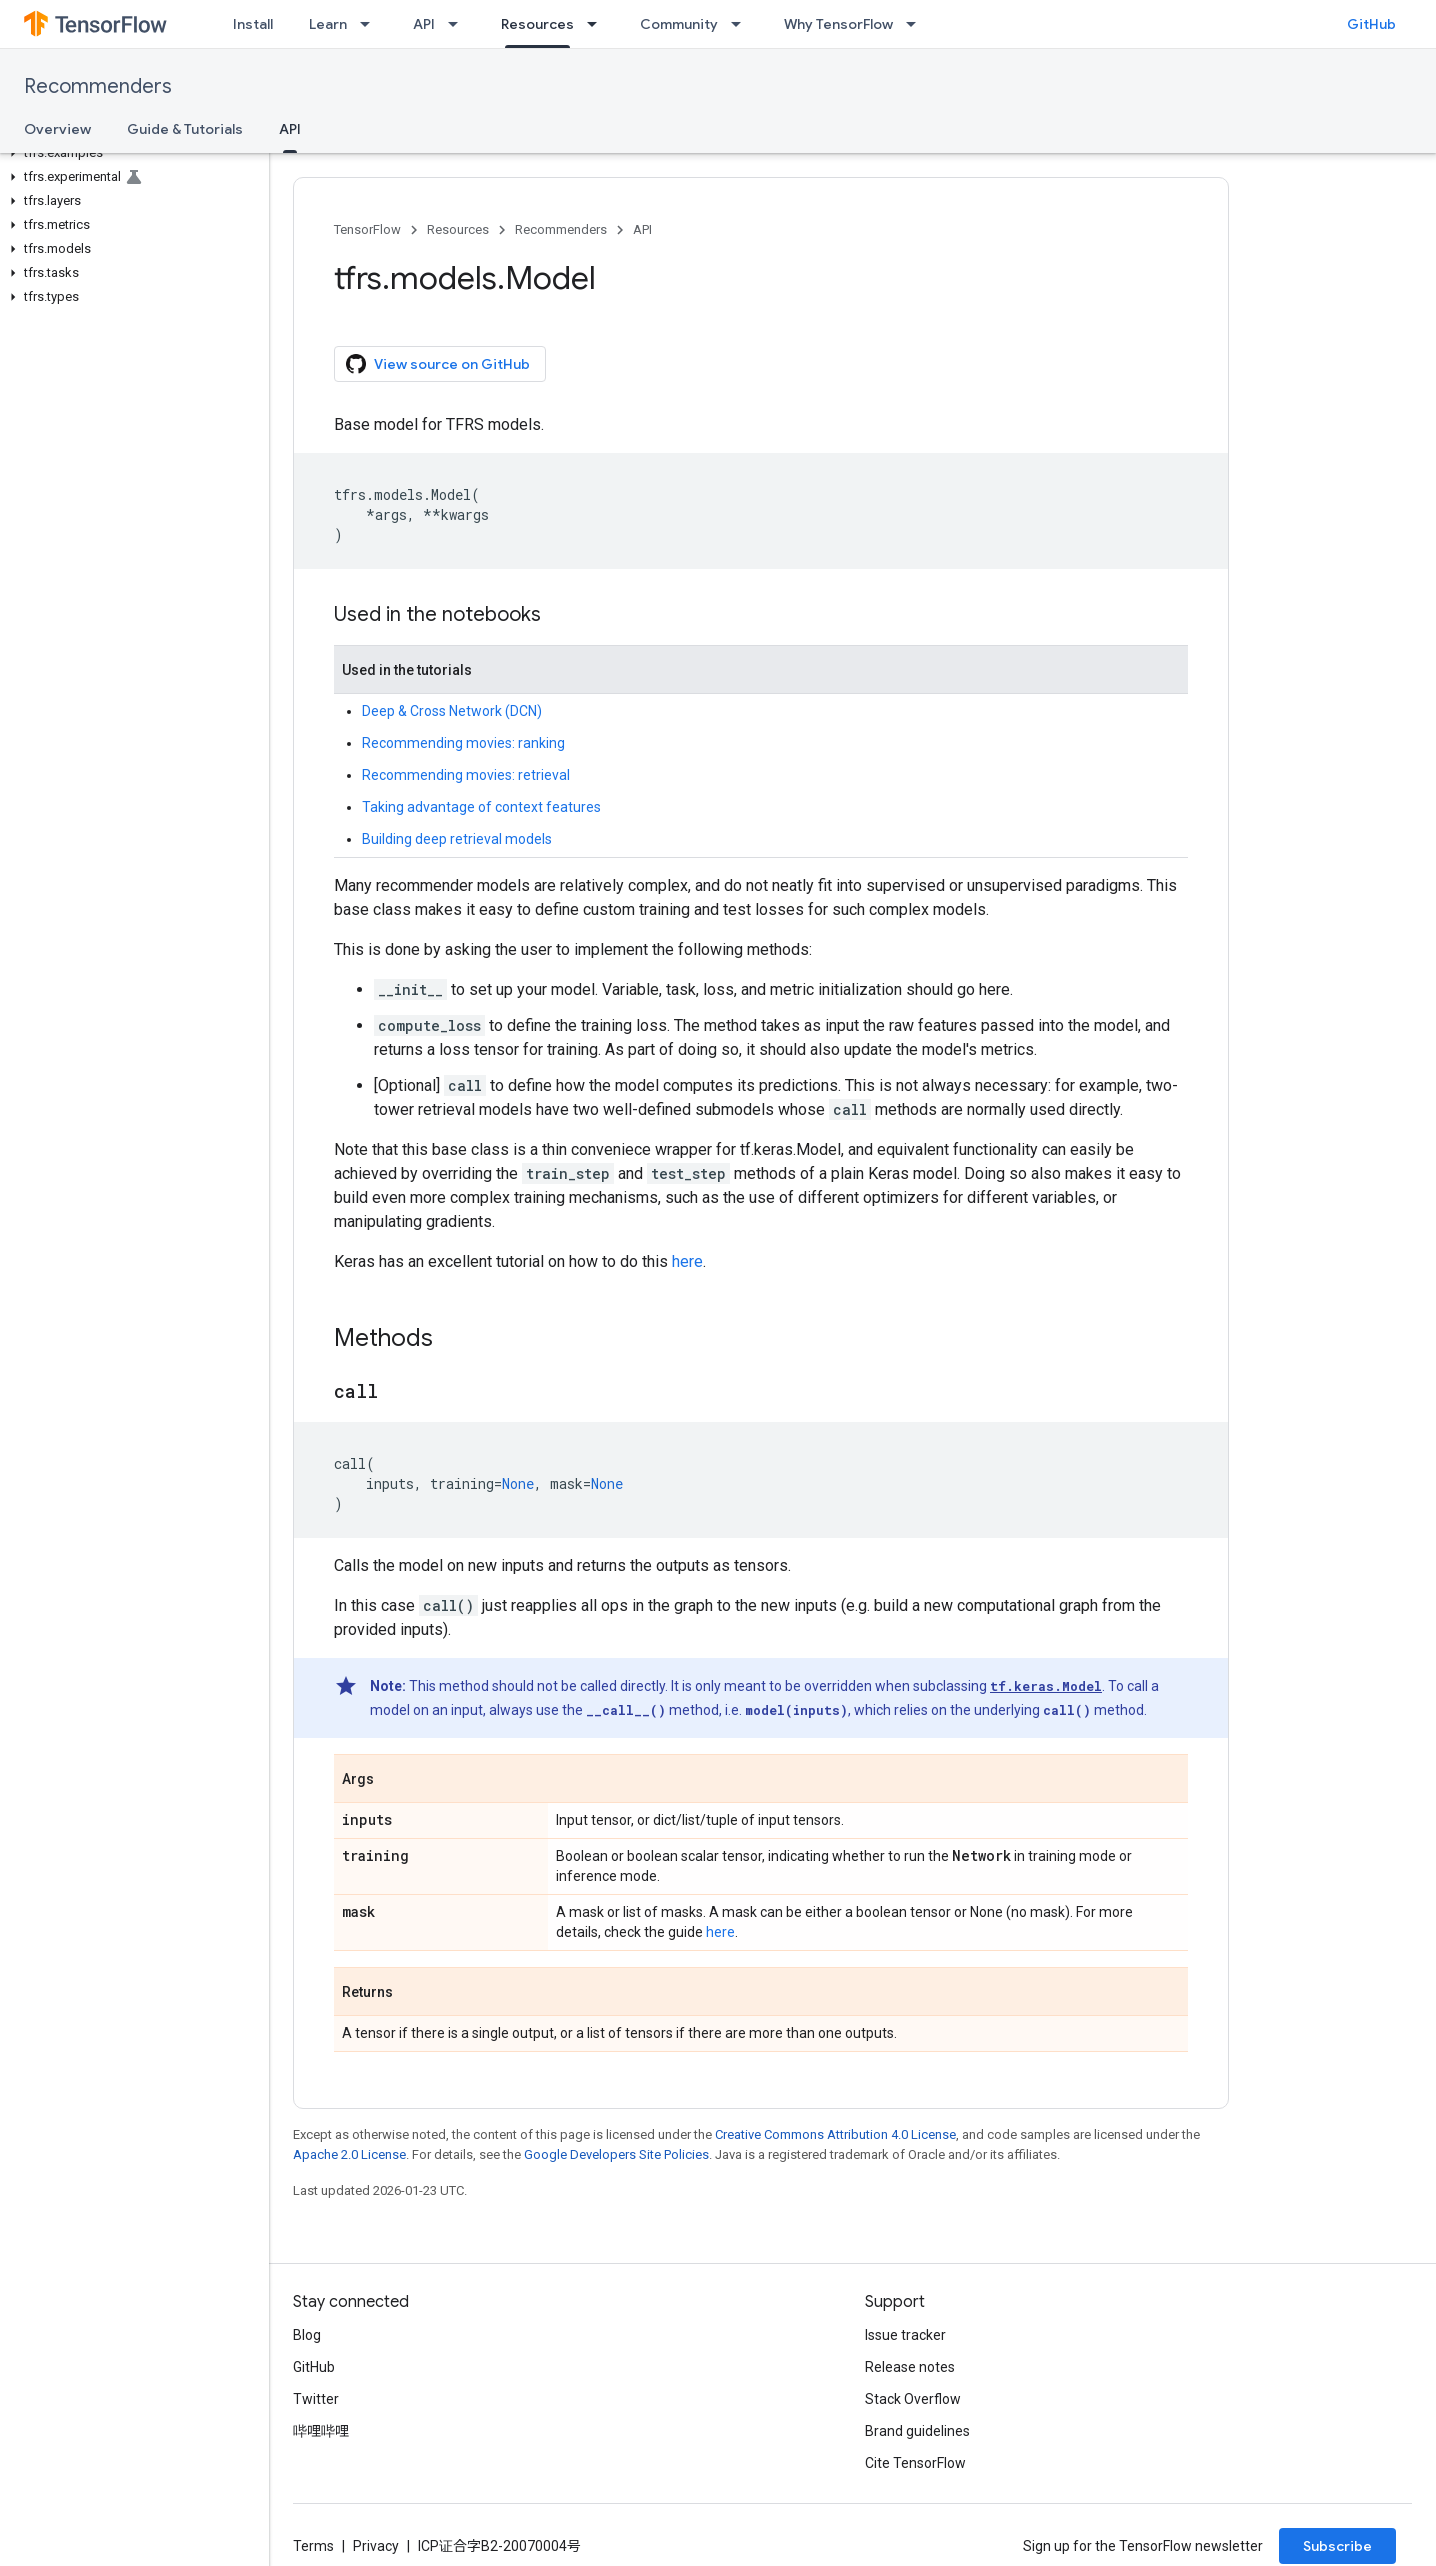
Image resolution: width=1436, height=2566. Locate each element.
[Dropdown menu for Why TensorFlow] (917, 24)
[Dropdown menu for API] (459, 24)
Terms (313, 2546)
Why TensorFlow (838, 24)
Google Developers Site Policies (616, 2154)
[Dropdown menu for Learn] (371, 24)
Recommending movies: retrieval (466, 775)
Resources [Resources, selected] (537, 24)
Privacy (376, 2546)
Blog (307, 2335)
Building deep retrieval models (457, 839)
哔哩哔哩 (321, 2431)
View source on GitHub (438, 364)
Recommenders (98, 86)
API (424, 24)
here (687, 1261)
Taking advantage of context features (481, 807)
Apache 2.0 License (349, 2154)
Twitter (316, 2399)
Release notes (910, 2367)
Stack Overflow (913, 2399)
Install (253, 24)
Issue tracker (905, 2335)
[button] (130, 153)
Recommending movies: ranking (463, 743)
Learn (328, 24)
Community (679, 24)
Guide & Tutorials (185, 129)
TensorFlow (367, 229)
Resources (458, 229)
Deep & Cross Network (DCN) (452, 711)
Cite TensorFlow (915, 2463)
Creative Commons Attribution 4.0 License (835, 2134)
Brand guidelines (917, 2431)
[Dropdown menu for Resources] (598, 24)
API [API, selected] (290, 129)
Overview (57, 129)
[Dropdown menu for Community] (742, 24)
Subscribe (1337, 2546)
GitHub (1371, 24)
